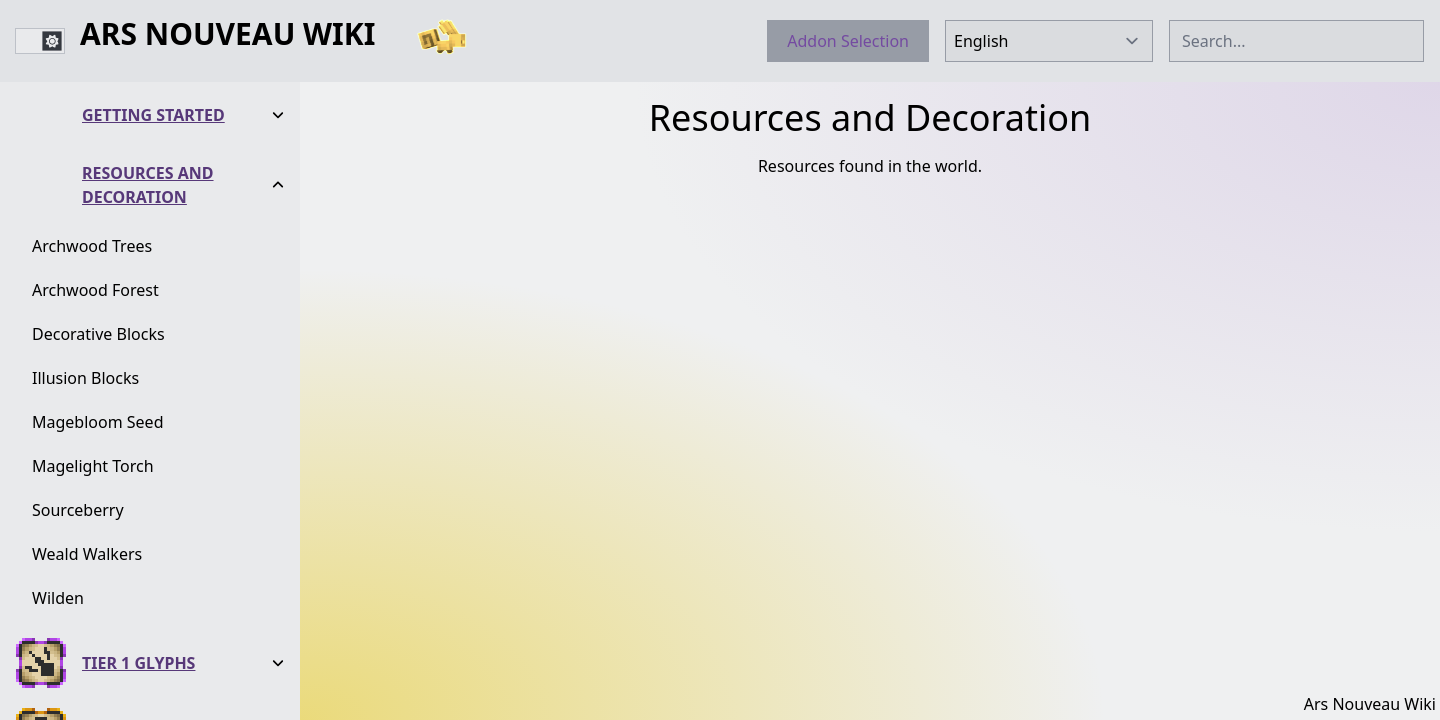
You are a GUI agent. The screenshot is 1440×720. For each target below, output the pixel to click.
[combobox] (1296, 41)
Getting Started (153, 115)
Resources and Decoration (148, 185)
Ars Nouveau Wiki (227, 35)
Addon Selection (848, 41)
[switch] (40, 41)
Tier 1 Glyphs (138, 663)
